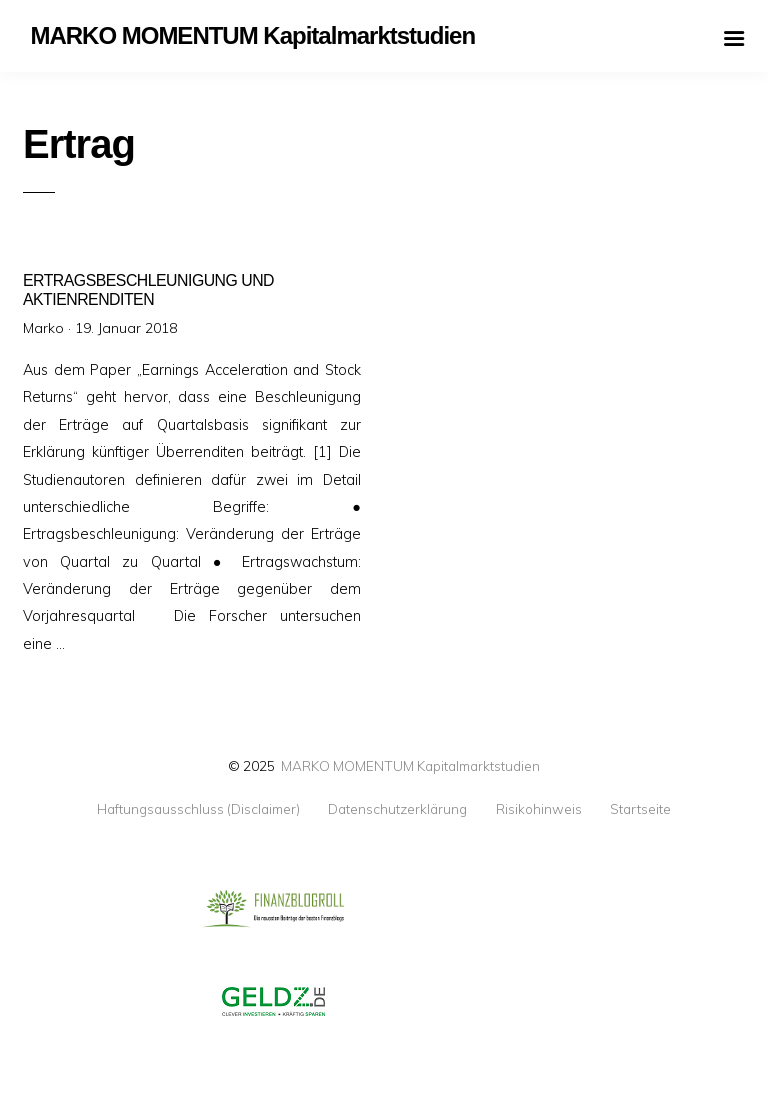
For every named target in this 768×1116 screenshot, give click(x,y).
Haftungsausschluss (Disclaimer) (198, 809)
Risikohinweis (539, 809)
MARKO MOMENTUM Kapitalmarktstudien (410, 765)
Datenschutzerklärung (397, 809)
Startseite (640, 809)
